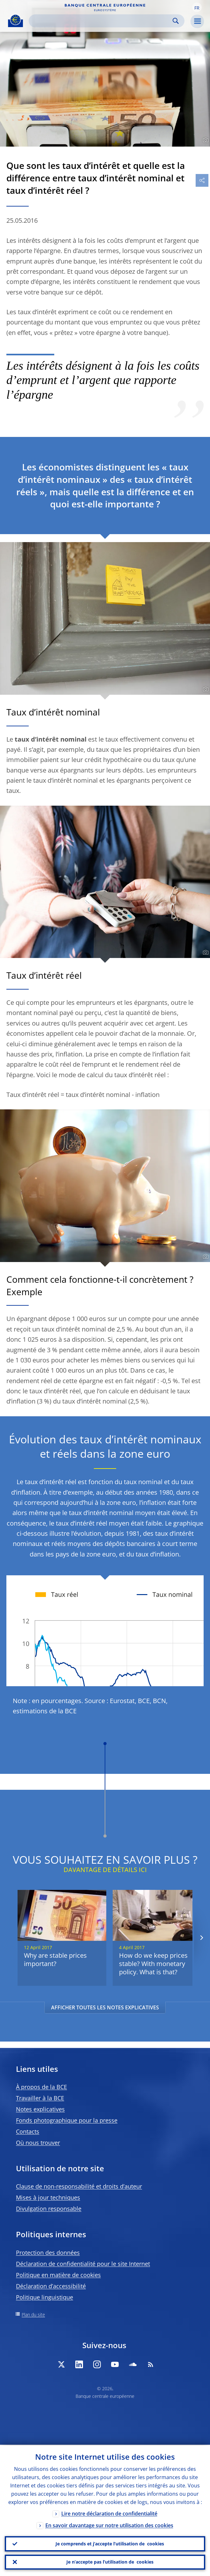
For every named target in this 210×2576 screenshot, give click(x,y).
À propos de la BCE (41, 2087)
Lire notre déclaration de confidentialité (109, 2512)
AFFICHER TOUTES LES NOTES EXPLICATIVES (105, 2007)
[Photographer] (204, 140)
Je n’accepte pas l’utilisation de (110, 2562)
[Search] (101, 20)
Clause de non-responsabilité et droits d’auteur (79, 2186)
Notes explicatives (40, 2109)
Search (175, 20)
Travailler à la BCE (40, 2098)
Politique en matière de (58, 2275)
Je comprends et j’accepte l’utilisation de (110, 2543)
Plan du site (33, 2314)
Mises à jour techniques (48, 2197)
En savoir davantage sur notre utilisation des (109, 2524)
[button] (197, 7)
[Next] (201, 1938)
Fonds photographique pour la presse (66, 2120)
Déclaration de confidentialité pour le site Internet (83, 2264)
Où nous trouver (38, 2142)
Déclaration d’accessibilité (51, 2286)
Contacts (27, 2131)
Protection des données (48, 2252)
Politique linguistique (44, 2297)
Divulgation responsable (48, 2208)
